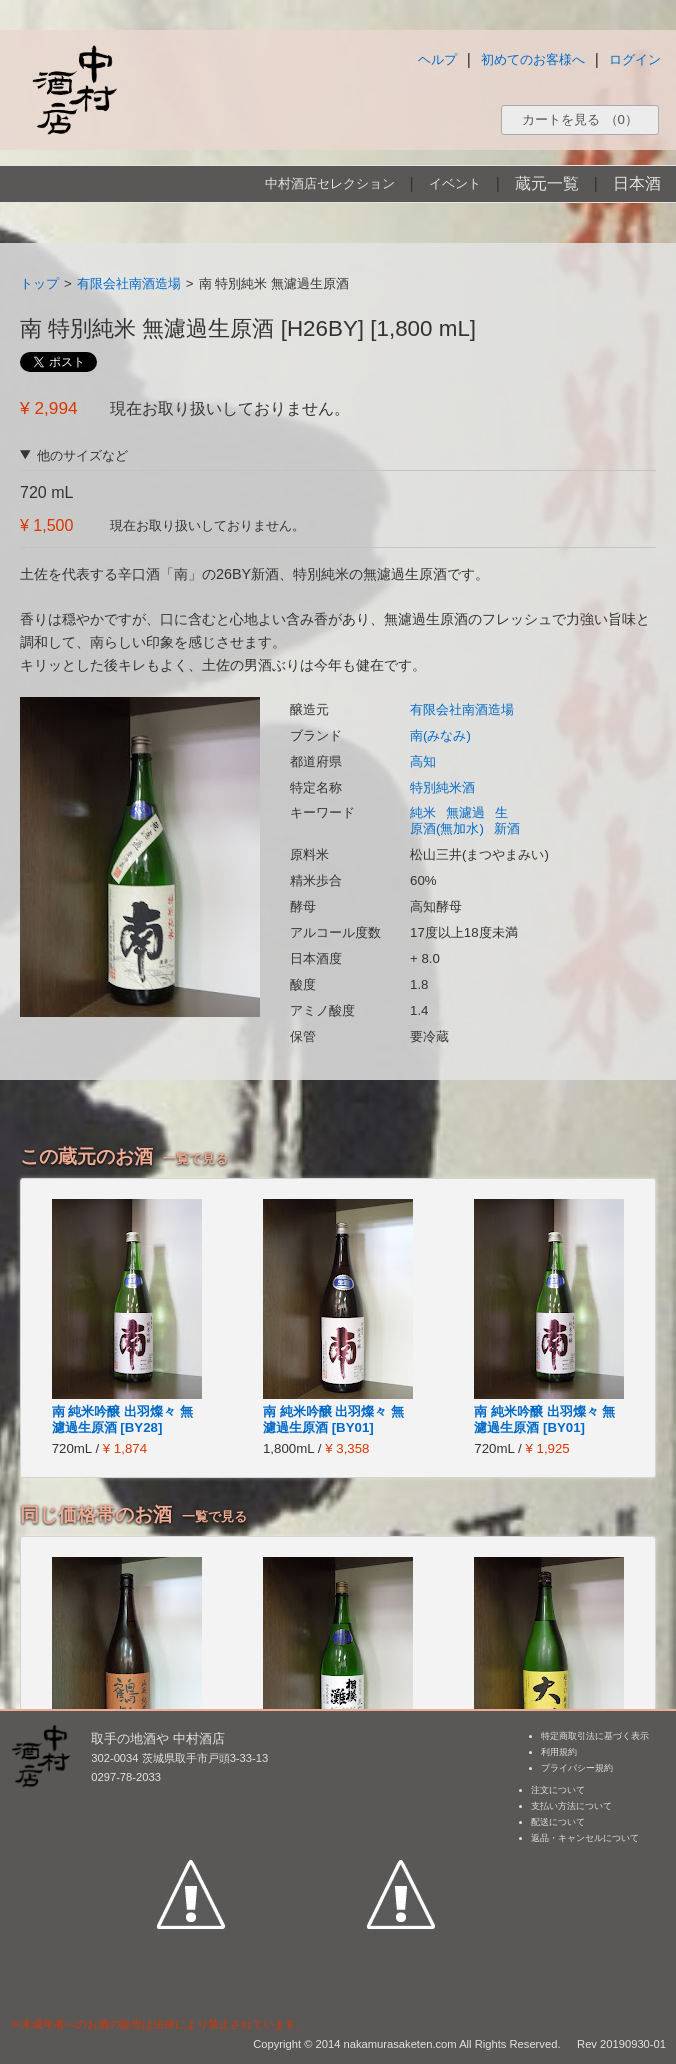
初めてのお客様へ (533, 59)
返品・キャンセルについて (585, 1838)
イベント (455, 183)
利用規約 (559, 1752)
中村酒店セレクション (330, 183)
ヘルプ (437, 59)
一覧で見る (195, 1158)
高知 (423, 761)
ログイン (635, 59)
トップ (39, 283)
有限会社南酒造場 (129, 283)
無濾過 (465, 812)
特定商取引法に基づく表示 (595, 1736)
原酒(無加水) (447, 828)
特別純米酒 (442, 787)
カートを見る (580, 119)
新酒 (507, 828)
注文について (558, 1790)
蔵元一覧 (547, 183)
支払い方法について (571, 1806)
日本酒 (637, 183)
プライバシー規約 (577, 1768)
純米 (423, 812)
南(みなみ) (440, 735)
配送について (558, 1822)
